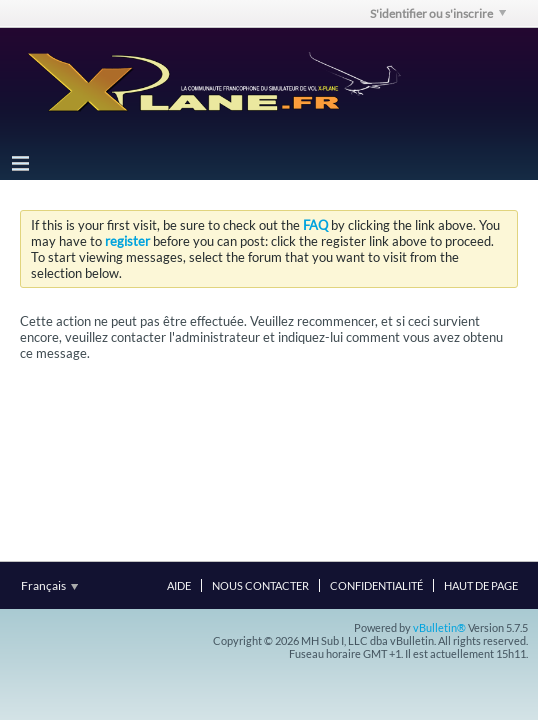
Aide (179, 585)
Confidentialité (376, 585)
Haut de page (481, 585)
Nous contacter (260, 585)
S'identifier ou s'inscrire (438, 13)
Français (49, 585)
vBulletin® (439, 627)
